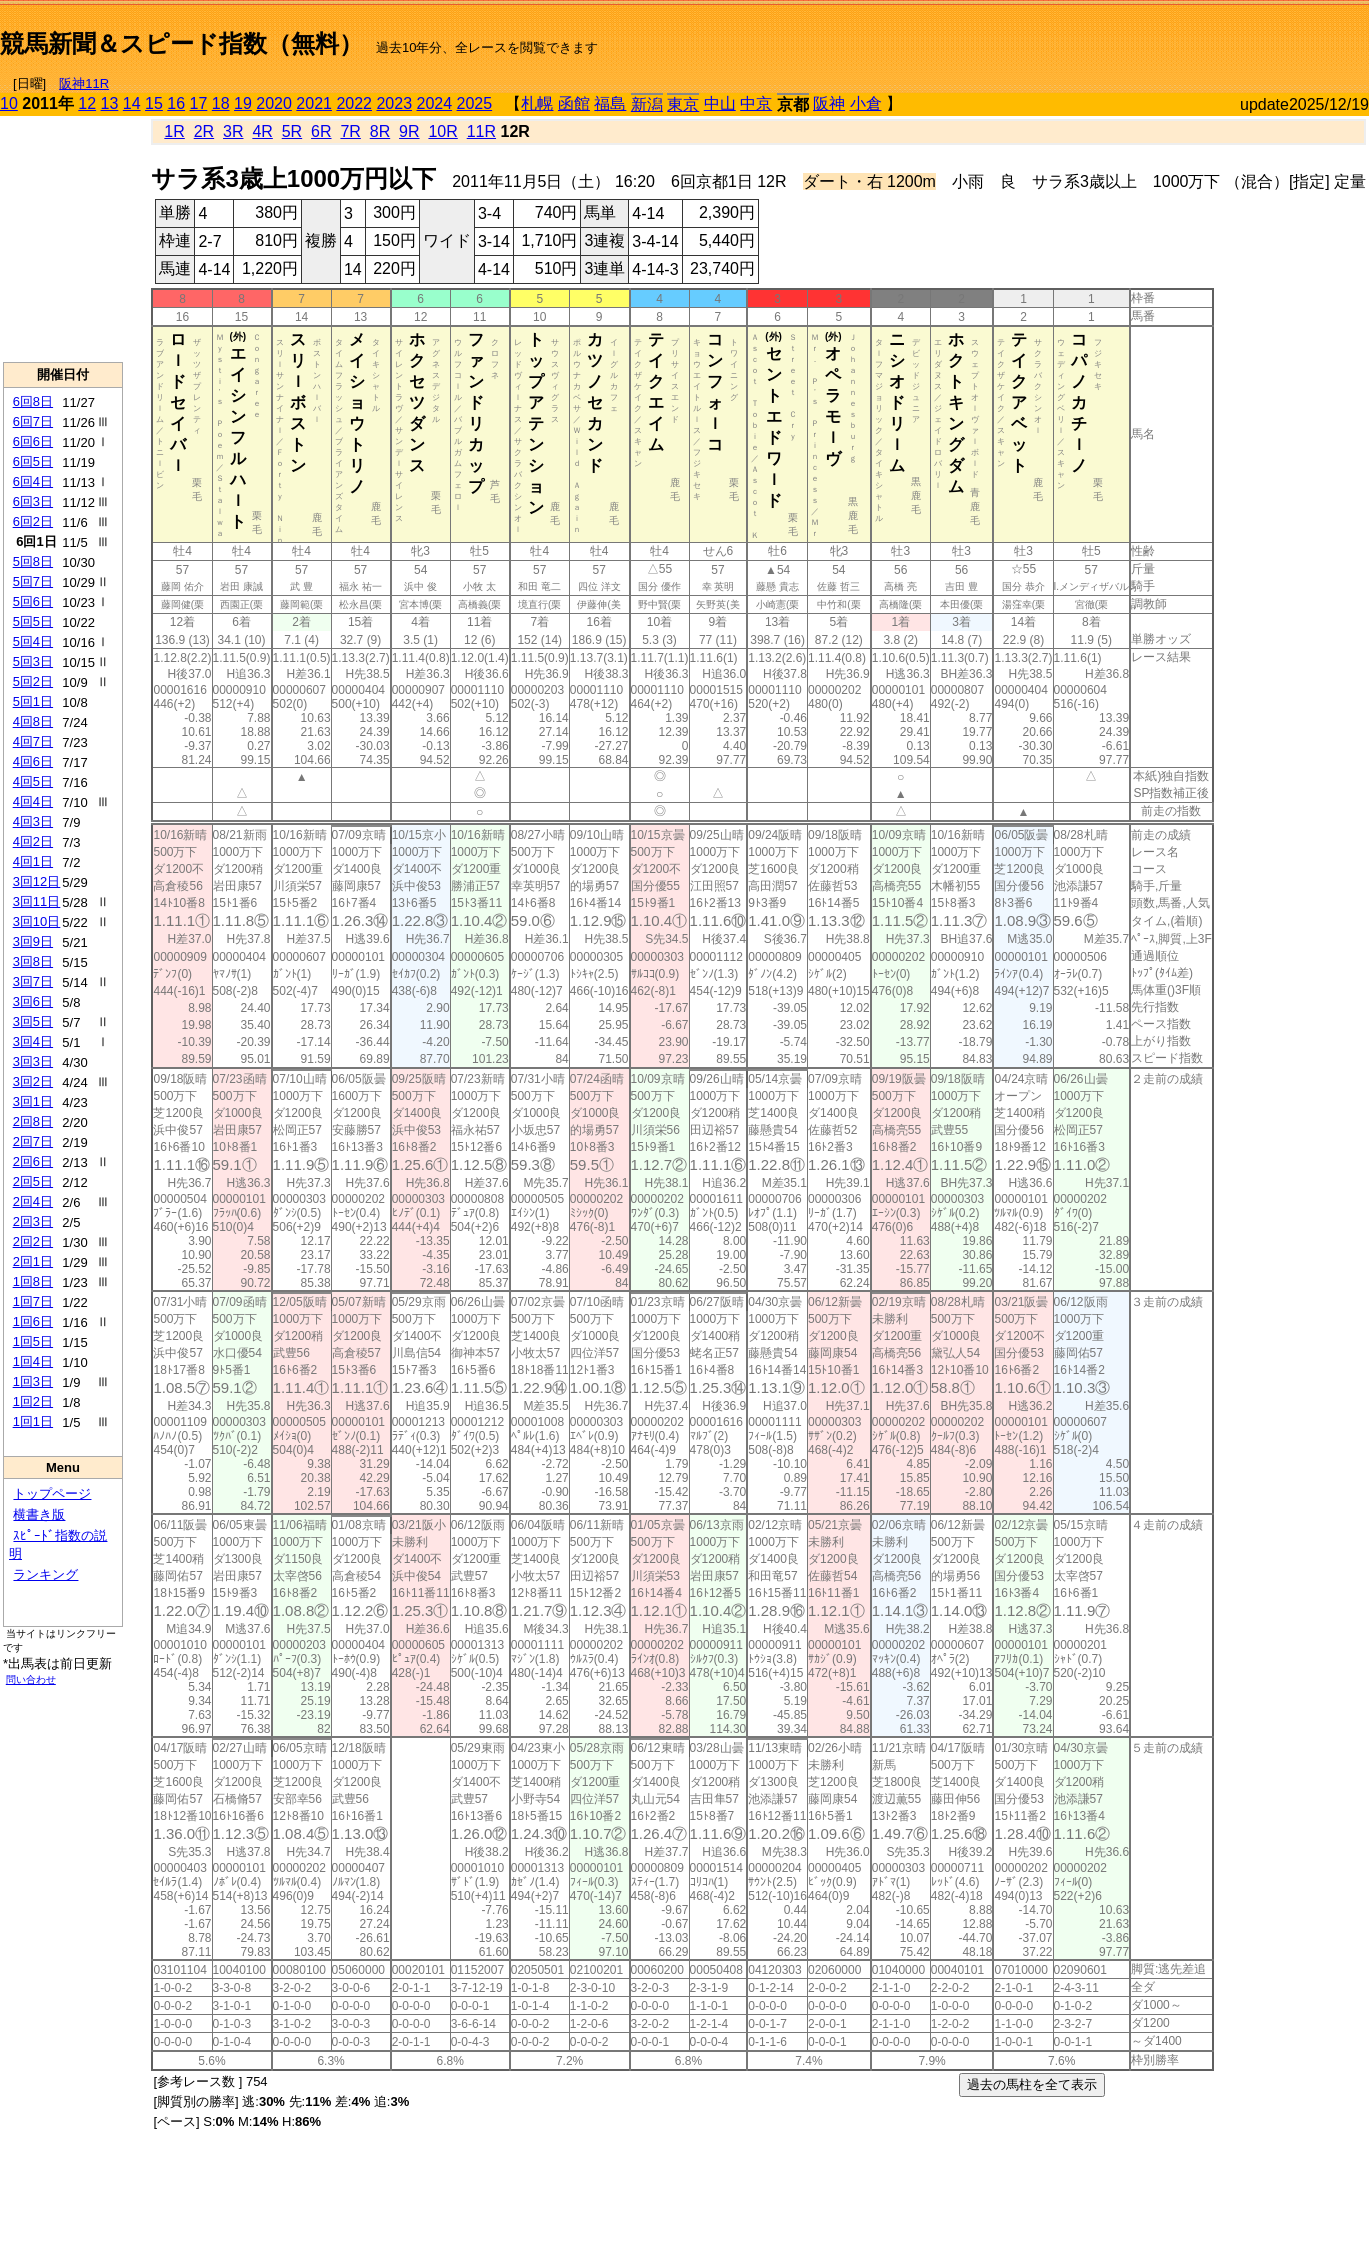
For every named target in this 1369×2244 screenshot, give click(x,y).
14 (132, 103)
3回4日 (33, 1041)
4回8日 (33, 721)
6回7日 (33, 421)
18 (221, 103)
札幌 (537, 103)
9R (409, 131)
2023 (394, 103)
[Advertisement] (1135, 36)
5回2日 (33, 681)
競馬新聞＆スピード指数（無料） (181, 43)
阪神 (829, 103)
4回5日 (33, 781)
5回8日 (33, 561)
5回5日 (33, 621)
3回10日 (37, 921)
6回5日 (33, 461)
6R (321, 131)
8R (380, 131)
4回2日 (33, 841)
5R (292, 131)
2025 (475, 103)
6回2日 (33, 521)
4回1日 (33, 861)
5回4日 (33, 641)
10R (442, 131)
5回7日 (33, 581)
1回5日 (33, 1341)
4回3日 (33, 821)
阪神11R (84, 83)
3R (233, 131)
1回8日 (33, 1281)
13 (110, 103)
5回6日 (33, 601)
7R (350, 131)
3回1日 (33, 1101)
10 (9, 103)
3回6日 (33, 1001)
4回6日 (33, 761)
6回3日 (33, 501)
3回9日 (33, 941)
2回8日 (33, 1121)
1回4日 (33, 1361)
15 (154, 103)
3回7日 (33, 981)
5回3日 (33, 661)
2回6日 (33, 1161)
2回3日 (33, 1221)
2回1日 (33, 1261)
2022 (354, 103)
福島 (610, 103)
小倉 (866, 103)
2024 (434, 103)
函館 (574, 103)
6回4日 (33, 481)
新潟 (647, 104)
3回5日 (33, 1021)
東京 (683, 104)
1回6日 (33, 1321)
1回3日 (33, 1381)
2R (204, 131)
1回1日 (33, 1421)
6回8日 (33, 401)
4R (262, 131)
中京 (756, 103)
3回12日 (37, 881)
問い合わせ (31, 1679)
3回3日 (33, 1061)
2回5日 (33, 1181)
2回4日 (33, 1201)
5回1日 (33, 701)
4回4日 (33, 801)
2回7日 (33, 1141)
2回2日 (33, 1241)
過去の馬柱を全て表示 (1032, 2084)
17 (199, 103)
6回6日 (33, 441)
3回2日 (33, 1081)
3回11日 (37, 901)
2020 (274, 103)
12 (87, 103)
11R (481, 131)
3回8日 (33, 961)
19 (243, 103)
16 (176, 103)
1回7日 (33, 1301)
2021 (314, 103)
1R (174, 131)
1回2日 (33, 1401)
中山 (720, 103)
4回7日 (33, 741)
